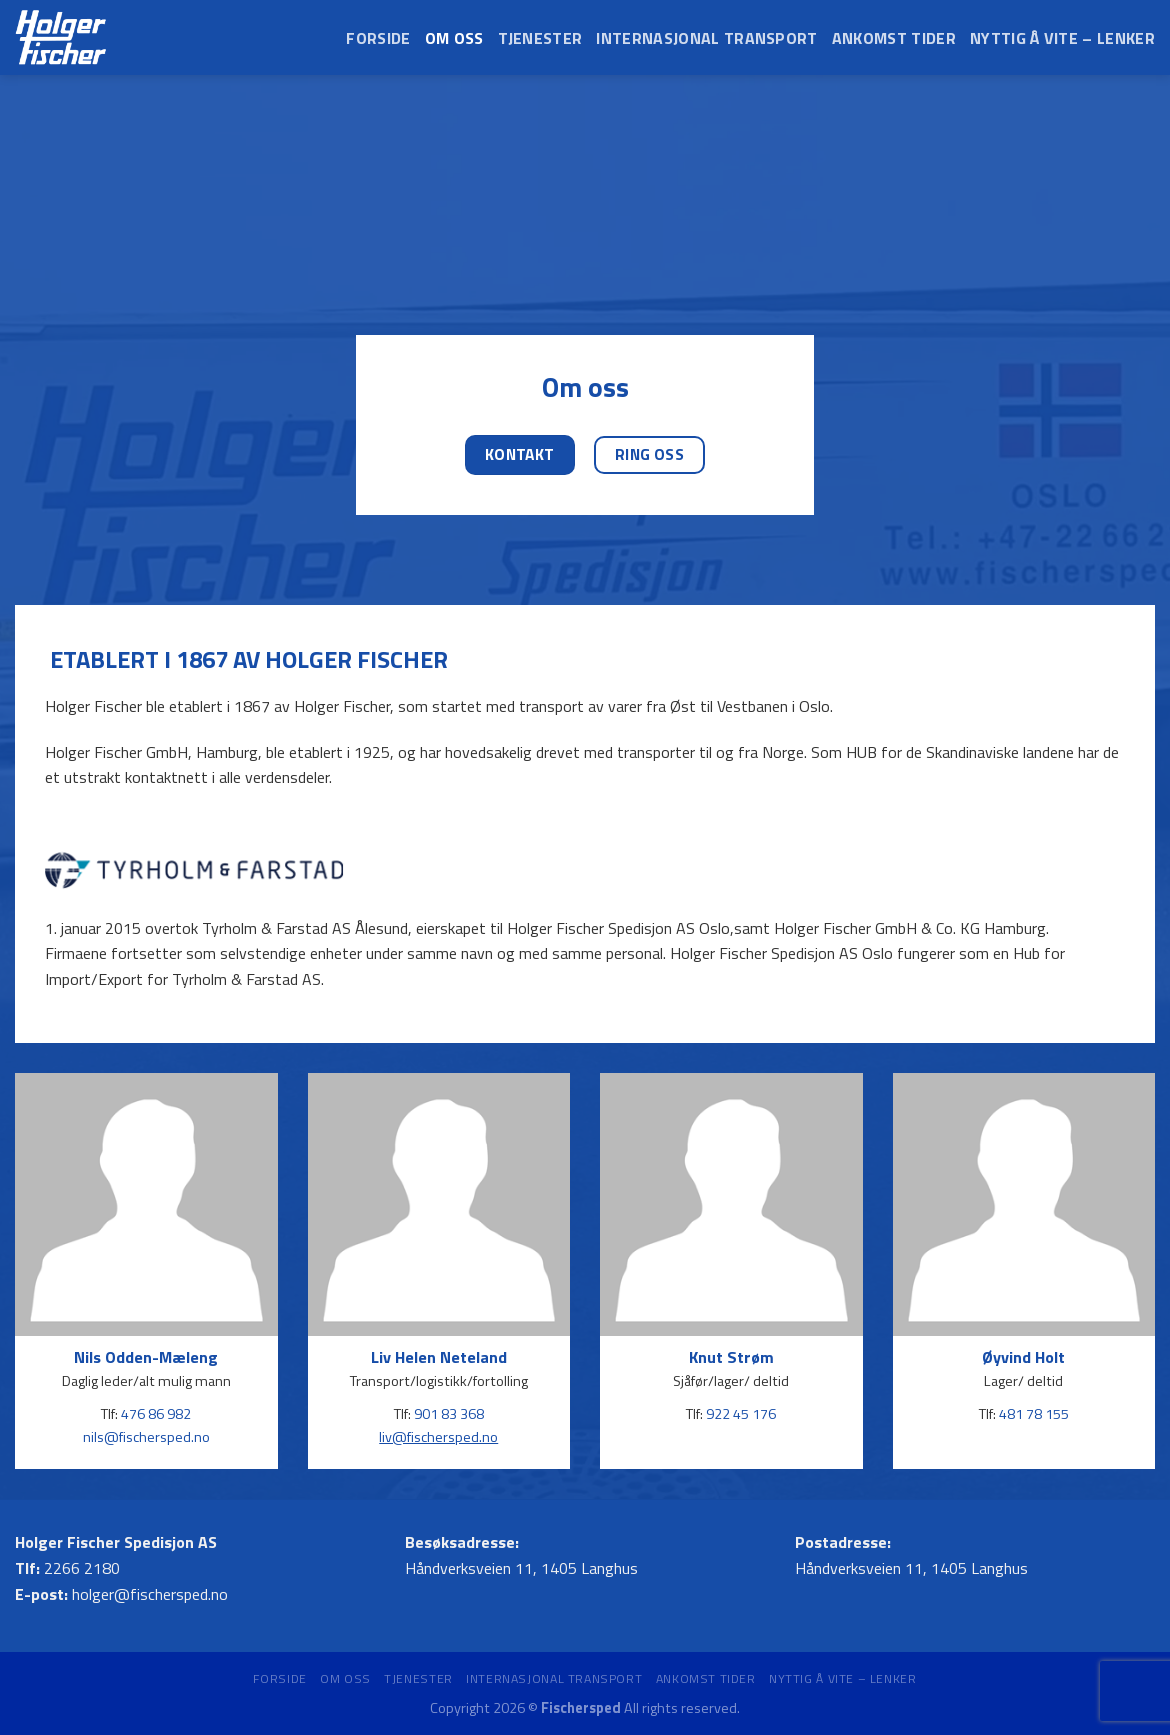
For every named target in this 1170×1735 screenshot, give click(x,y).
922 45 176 (741, 1414)
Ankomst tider (894, 38)
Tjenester (540, 38)
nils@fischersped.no (146, 1437)
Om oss (454, 38)
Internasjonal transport (706, 38)
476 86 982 (156, 1414)
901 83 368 (449, 1414)
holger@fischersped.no (150, 1594)
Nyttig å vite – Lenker (1062, 38)
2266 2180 (82, 1568)
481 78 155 (1034, 1414)
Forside (378, 38)
